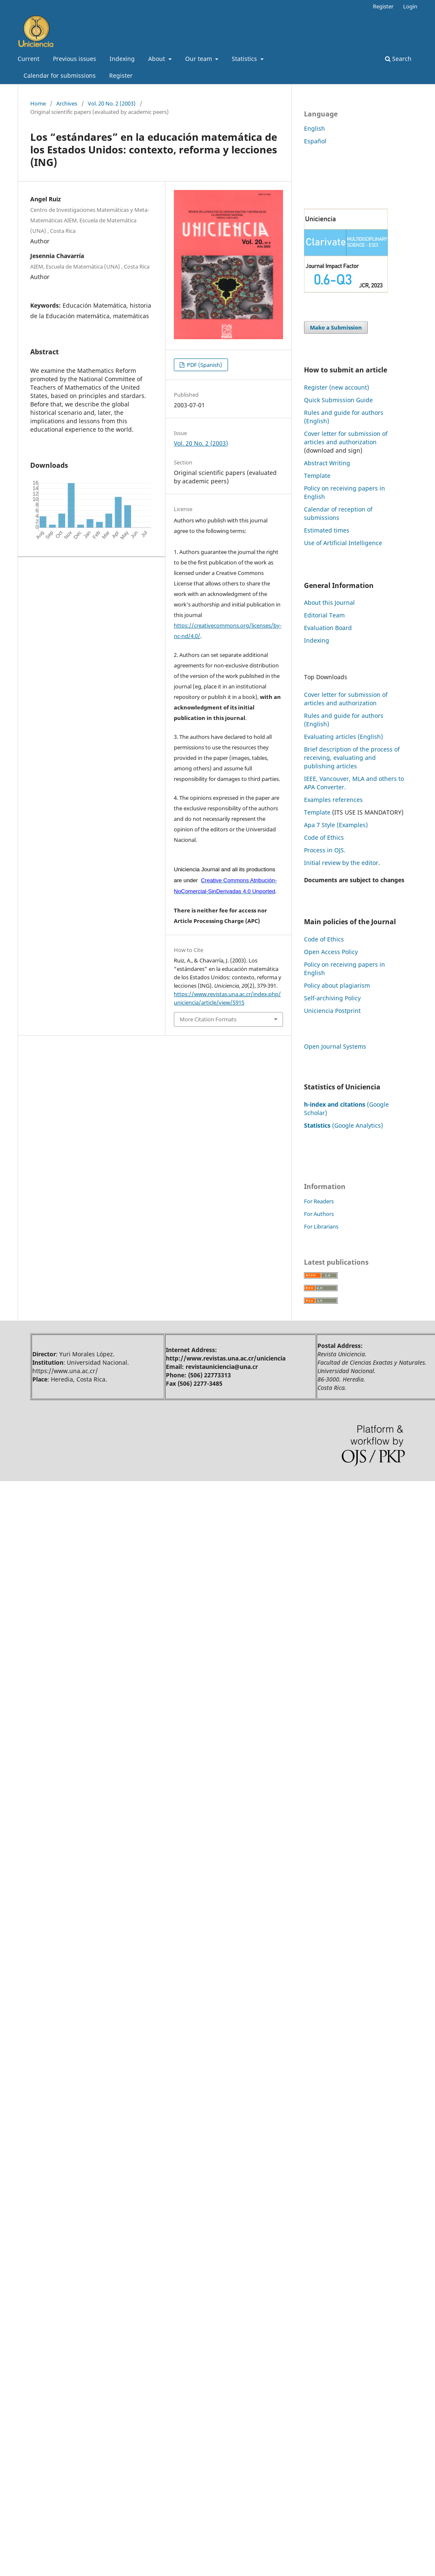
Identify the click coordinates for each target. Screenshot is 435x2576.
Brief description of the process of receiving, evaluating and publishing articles (352, 757)
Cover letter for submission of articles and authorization (346, 438)
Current (28, 59)
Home (38, 103)
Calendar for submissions (60, 75)
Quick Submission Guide (338, 400)
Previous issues (74, 59)
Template (317, 476)
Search (398, 59)
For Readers (319, 1201)
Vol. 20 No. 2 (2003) (112, 103)
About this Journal (329, 602)
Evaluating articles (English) (343, 737)
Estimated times (326, 530)
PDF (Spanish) (204, 365)
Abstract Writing (327, 463)
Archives (66, 103)
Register (121, 75)
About (157, 59)
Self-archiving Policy (332, 998)
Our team (199, 59)
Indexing (122, 59)
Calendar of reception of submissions (338, 513)
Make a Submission (336, 327)
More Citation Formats (208, 1019)
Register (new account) (336, 387)
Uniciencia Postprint (332, 1011)
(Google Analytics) (343, 1125)
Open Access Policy (331, 952)
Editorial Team (324, 615)
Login (410, 6)
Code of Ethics (324, 837)
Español (315, 141)
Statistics (245, 59)
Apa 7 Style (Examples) (336, 825)
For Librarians (321, 1226)
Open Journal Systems (335, 1046)
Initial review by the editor (341, 863)
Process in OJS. (325, 850)
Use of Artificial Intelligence (343, 543)
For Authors (319, 1214)
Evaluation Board (328, 628)
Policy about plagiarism (337, 985)
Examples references (333, 800)
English (314, 128)
